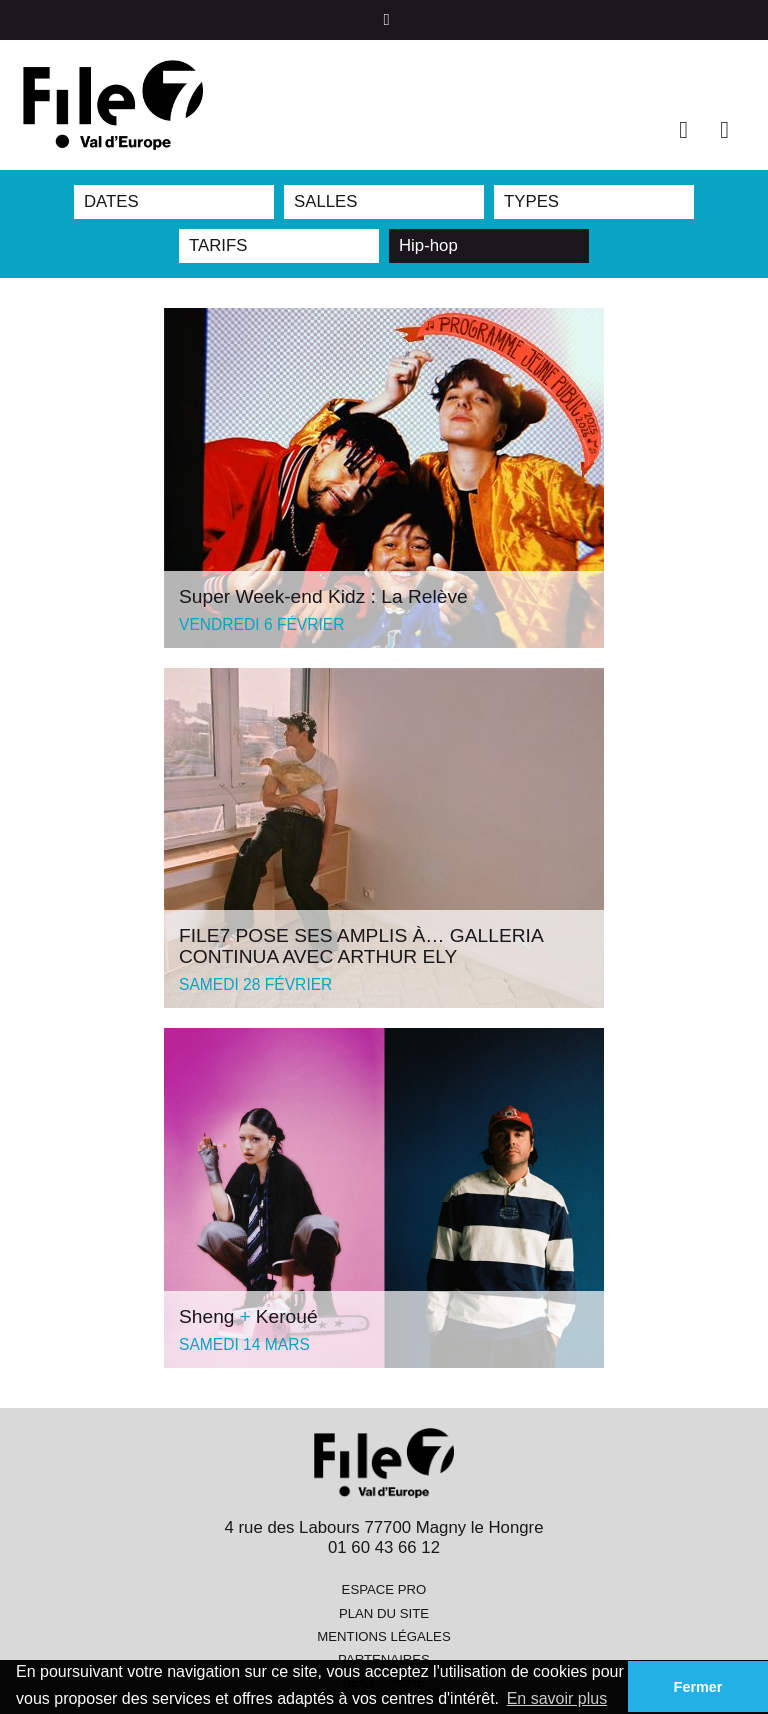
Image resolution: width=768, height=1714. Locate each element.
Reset (572, 246)
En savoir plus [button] (557, 1698)
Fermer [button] (698, 1687)
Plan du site (384, 1613)
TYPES (531, 201)
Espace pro (384, 1589)
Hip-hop (428, 245)
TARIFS (218, 245)
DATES (111, 201)
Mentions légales (383, 1636)
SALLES (325, 201)
